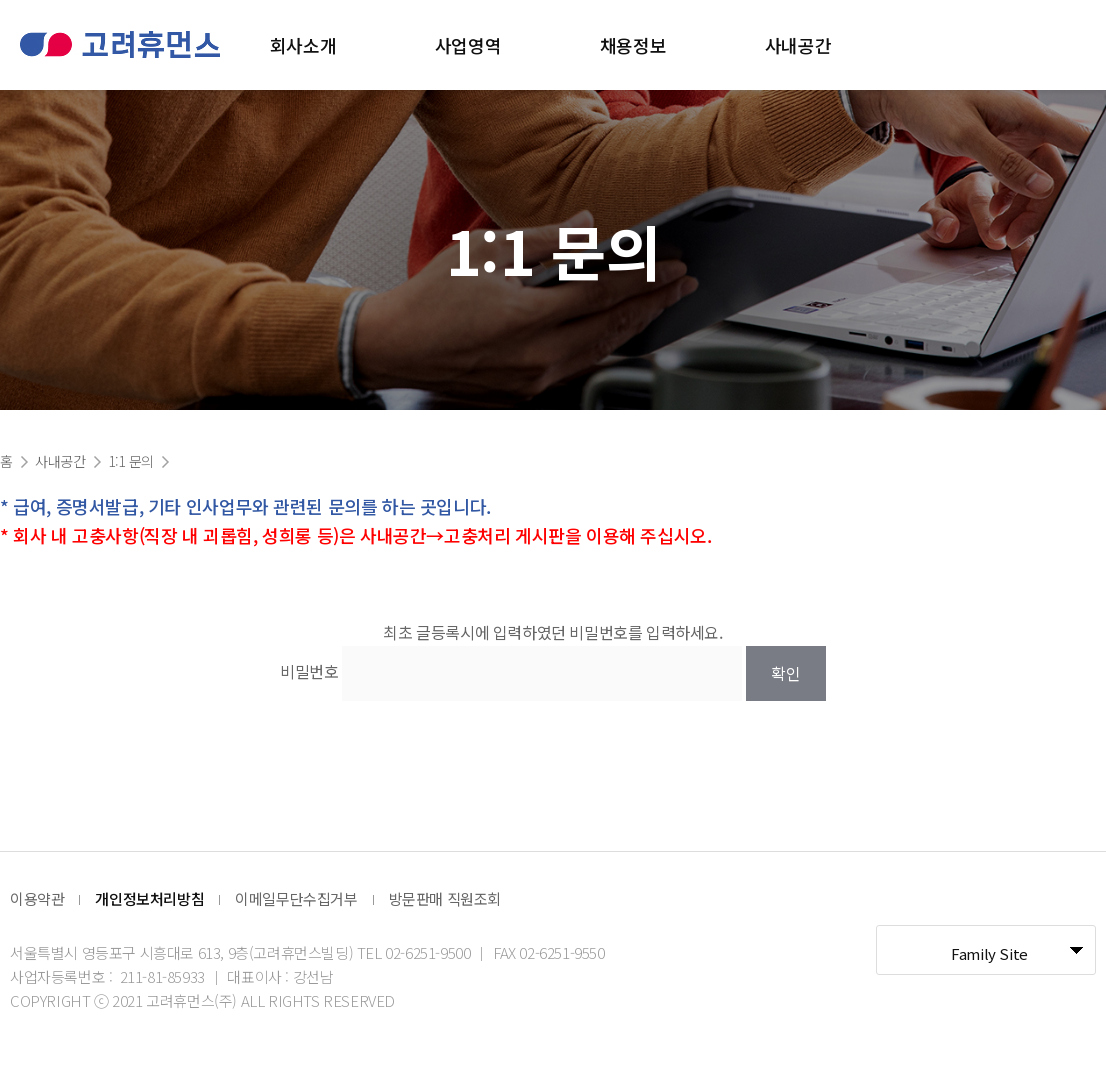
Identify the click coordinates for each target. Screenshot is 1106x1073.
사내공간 (798, 45)
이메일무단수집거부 (296, 898)
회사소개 (303, 45)
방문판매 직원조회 (445, 898)
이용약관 (37, 898)
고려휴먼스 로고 (120, 44)
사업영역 (468, 45)
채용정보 (633, 45)
